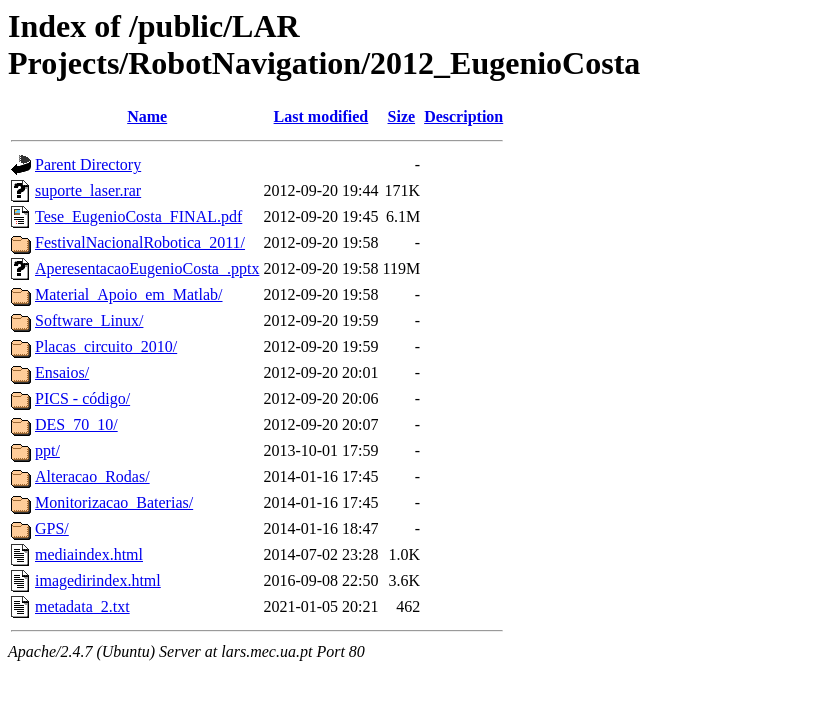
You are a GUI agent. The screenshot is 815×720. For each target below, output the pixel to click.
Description (463, 116)
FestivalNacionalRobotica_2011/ (140, 242)
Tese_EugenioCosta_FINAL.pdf (138, 216)
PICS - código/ (82, 398)
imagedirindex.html (98, 580)
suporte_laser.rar (88, 190)
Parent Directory (88, 164)
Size (402, 116)
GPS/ (52, 528)
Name (147, 116)
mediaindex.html (89, 554)
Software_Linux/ (89, 320)
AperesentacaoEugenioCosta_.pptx (147, 268)
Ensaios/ (62, 372)
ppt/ (47, 450)
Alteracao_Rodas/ (92, 476)
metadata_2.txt (82, 606)
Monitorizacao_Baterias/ (114, 502)
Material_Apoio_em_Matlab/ (129, 294)
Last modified (321, 116)
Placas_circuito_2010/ (106, 346)
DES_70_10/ (76, 424)
